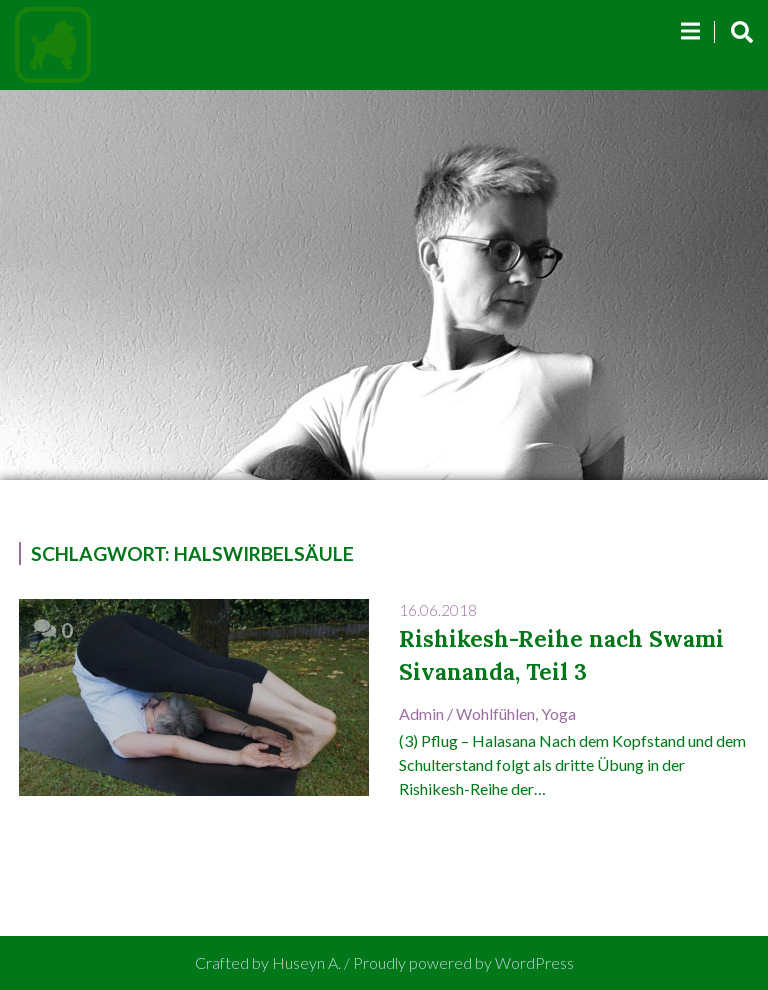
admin (421, 713)
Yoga (558, 713)
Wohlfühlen (495, 713)
